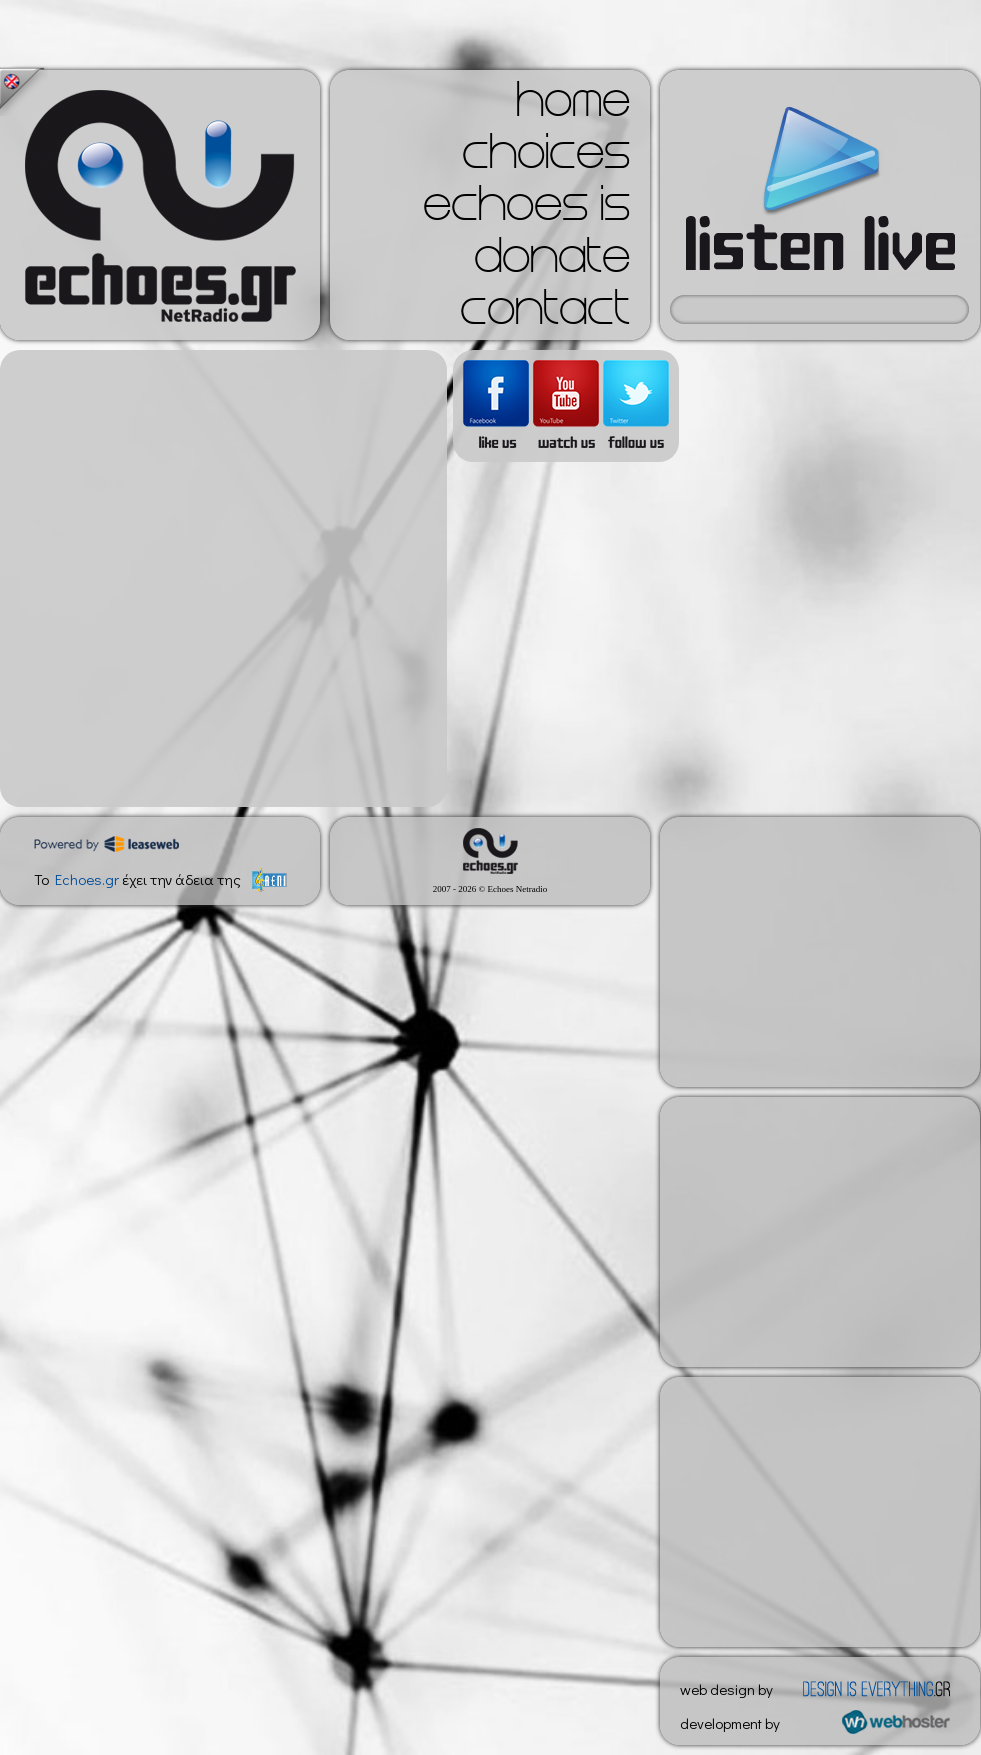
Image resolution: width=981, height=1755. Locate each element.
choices (546, 158)
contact (545, 314)
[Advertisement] (218, 578)
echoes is (526, 210)
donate (552, 262)
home (573, 106)
